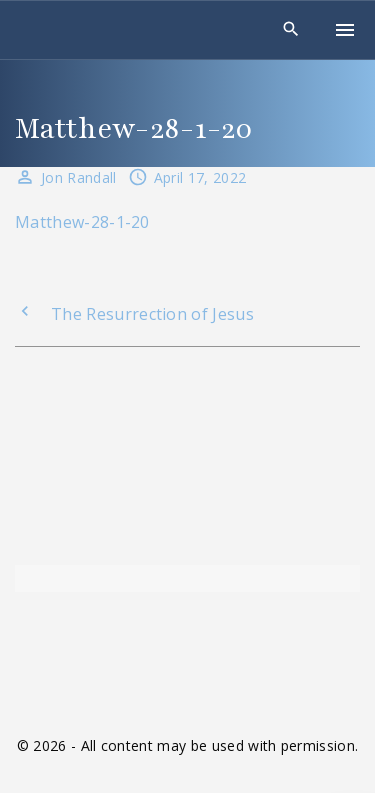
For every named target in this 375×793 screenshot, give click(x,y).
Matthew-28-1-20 (82, 222)
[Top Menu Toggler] (345, 30)
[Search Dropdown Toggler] (291, 29)
